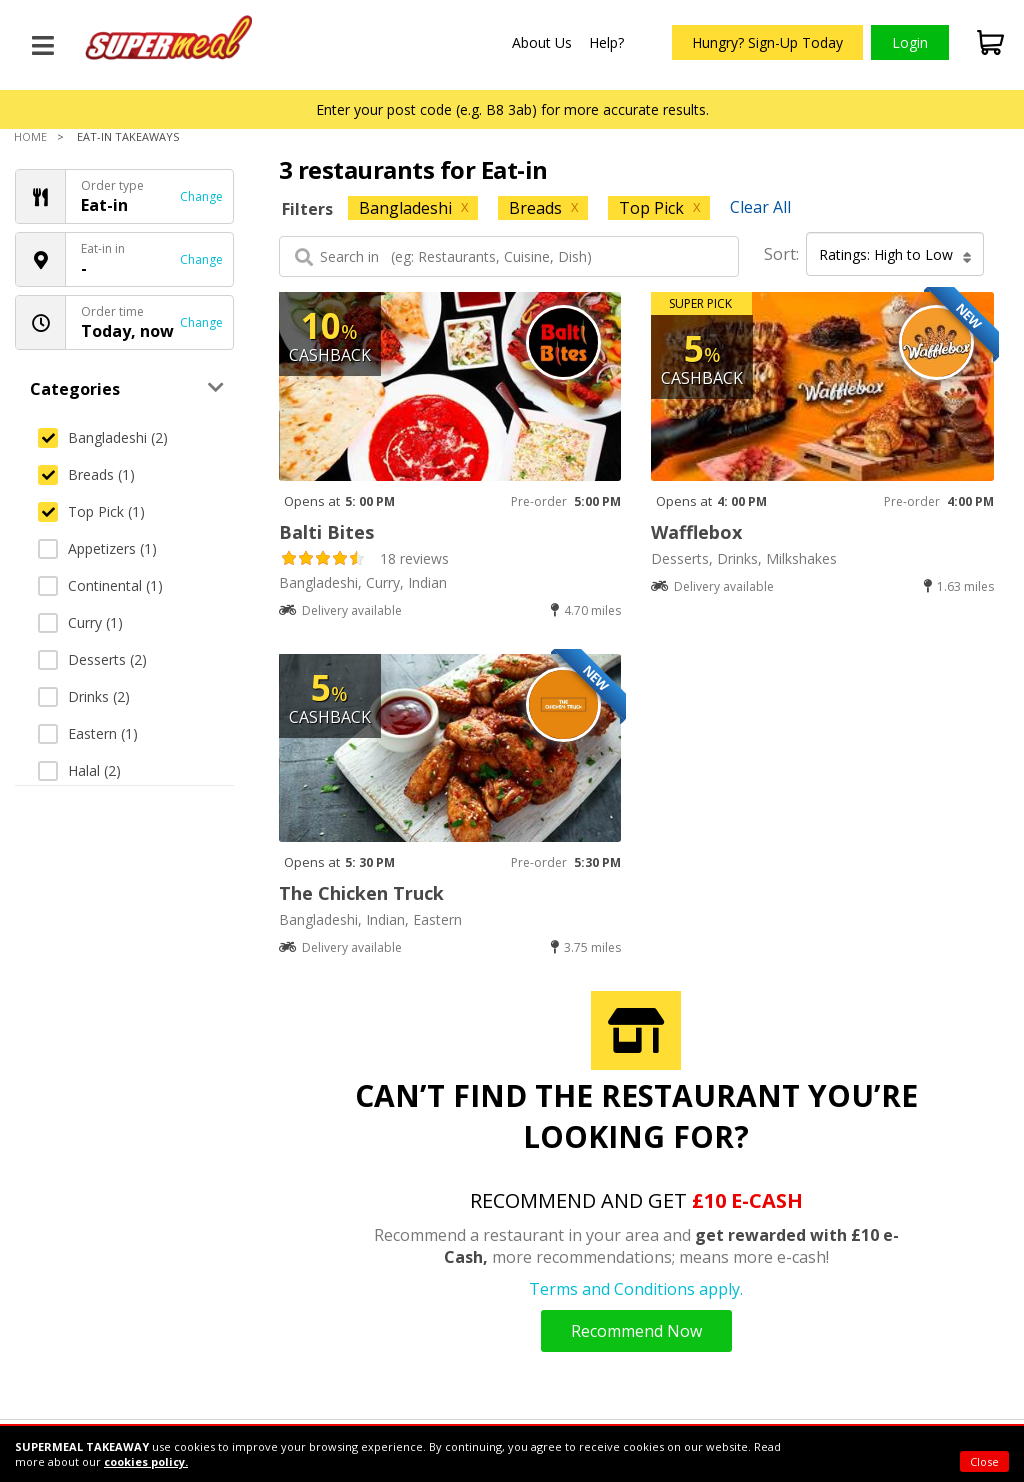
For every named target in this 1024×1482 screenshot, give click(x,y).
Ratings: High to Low (895, 255)
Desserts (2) (92, 659)
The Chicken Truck (361, 893)
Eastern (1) (88, 733)
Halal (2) (79, 770)
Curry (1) (80, 622)
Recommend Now (636, 1331)
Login (910, 42)
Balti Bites (326, 532)
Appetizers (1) (97, 548)
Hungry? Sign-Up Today (767, 42)
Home (30, 136)
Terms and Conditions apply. (636, 1289)
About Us (542, 42)
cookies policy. (146, 1461)
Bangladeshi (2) (103, 437)
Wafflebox (696, 532)
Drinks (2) (84, 696)
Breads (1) (86, 474)
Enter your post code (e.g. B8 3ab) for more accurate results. (512, 109)
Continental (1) (100, 585)
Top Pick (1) (91, 511)
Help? (606, 42)
